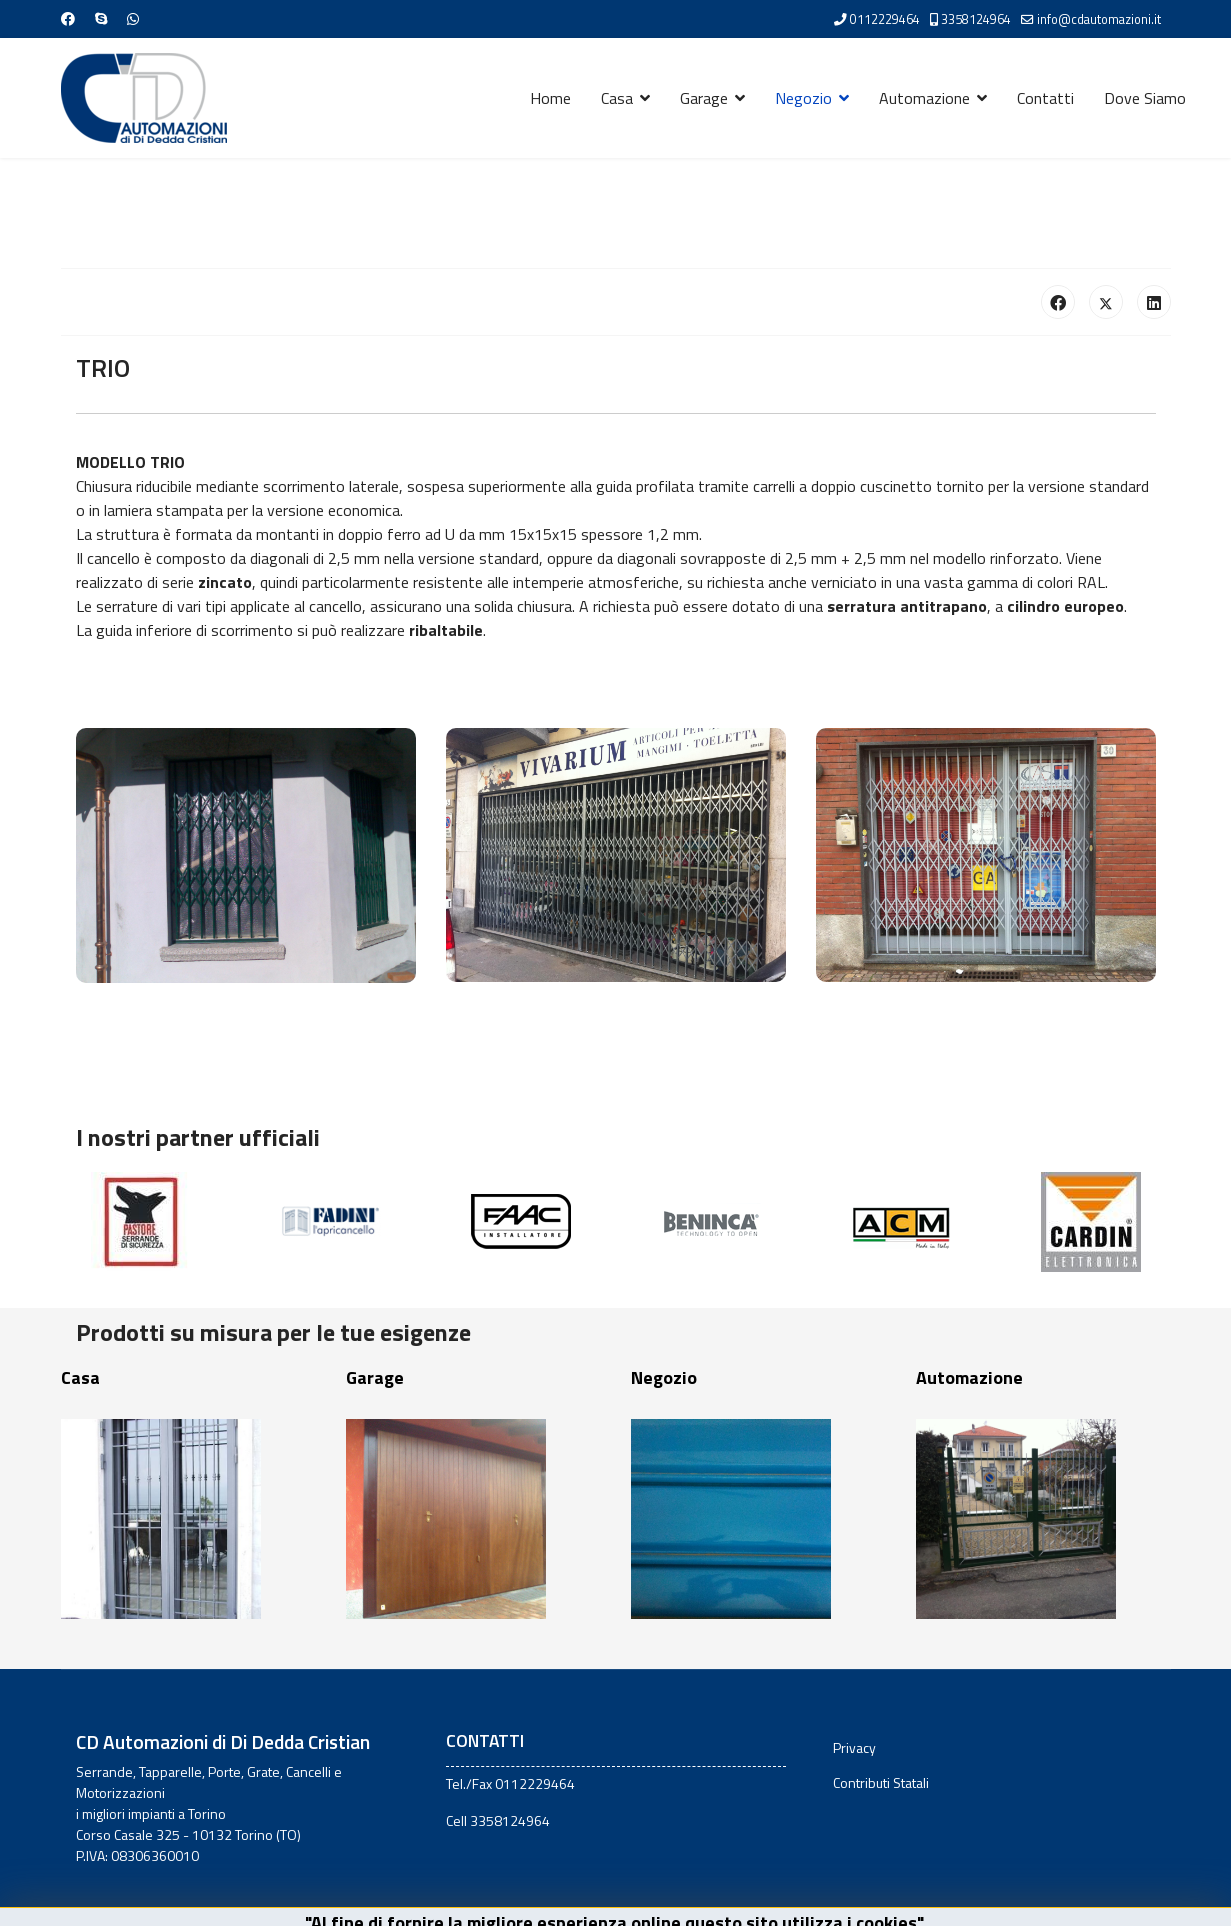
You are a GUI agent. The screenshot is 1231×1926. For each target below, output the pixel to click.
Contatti (1045, 98)
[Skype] (101, 18)
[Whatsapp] (133, 18)
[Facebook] (68, 18)
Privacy (854, 1747)
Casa (617, 98)
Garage (704, 98)
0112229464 (885, 19)
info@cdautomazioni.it (1099, 19)
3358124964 (976, 19)
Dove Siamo (1145, 98)
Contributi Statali (881, 1782)
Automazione (924, 98)
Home (550, 98)
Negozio (803, 98)
